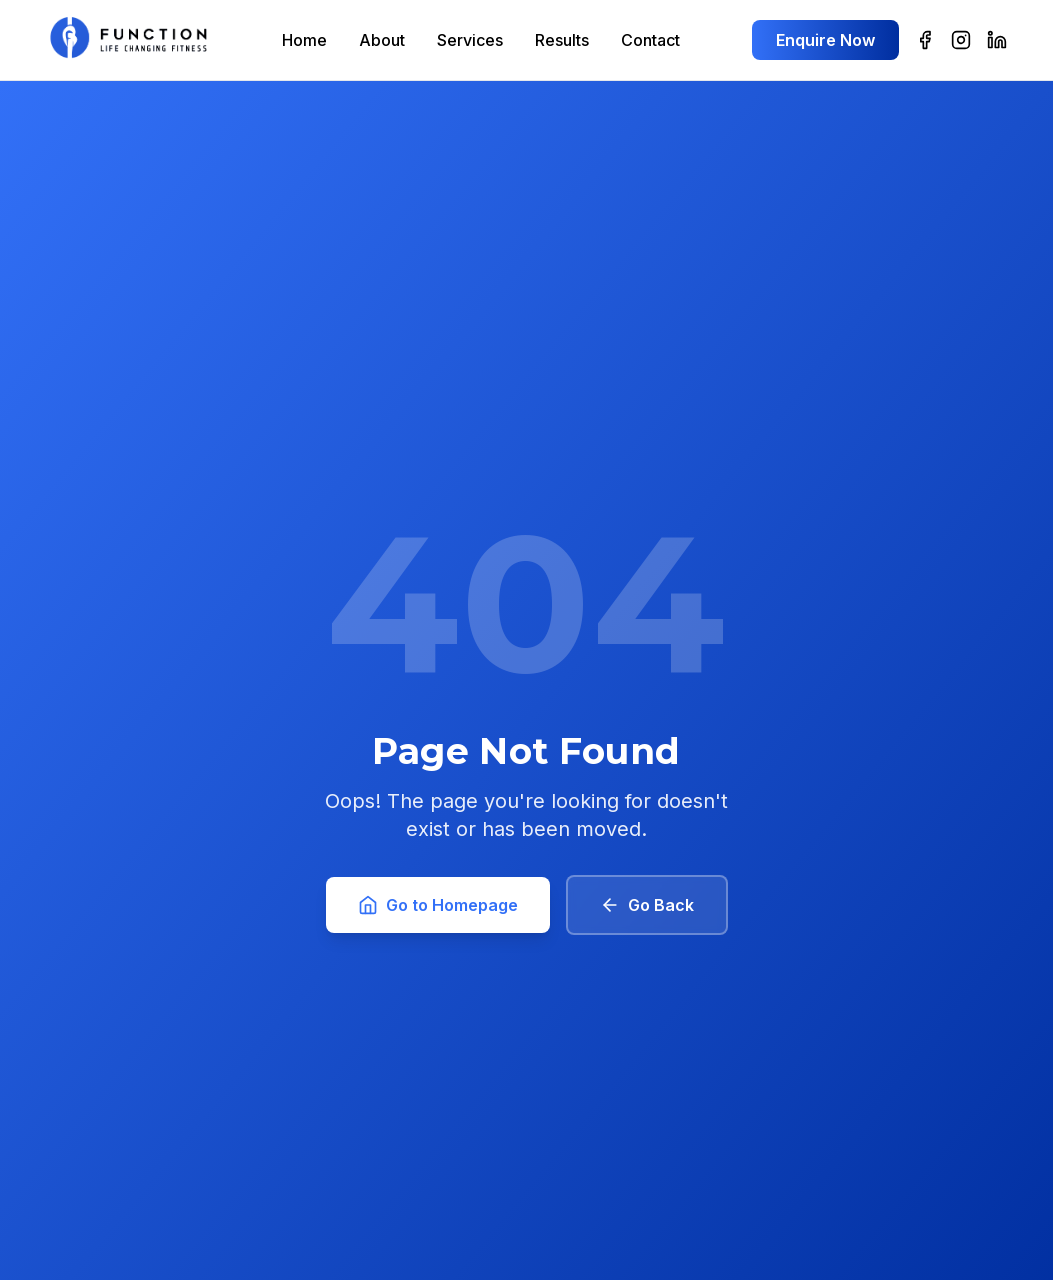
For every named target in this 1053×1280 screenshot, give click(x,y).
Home (304, 40)
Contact (650, 40)
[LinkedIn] (997, 40)
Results (562, 40)
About (382, 40)
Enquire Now (825, 40)
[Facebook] (925, 40)
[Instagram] (961, 40)
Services (470, 40)
